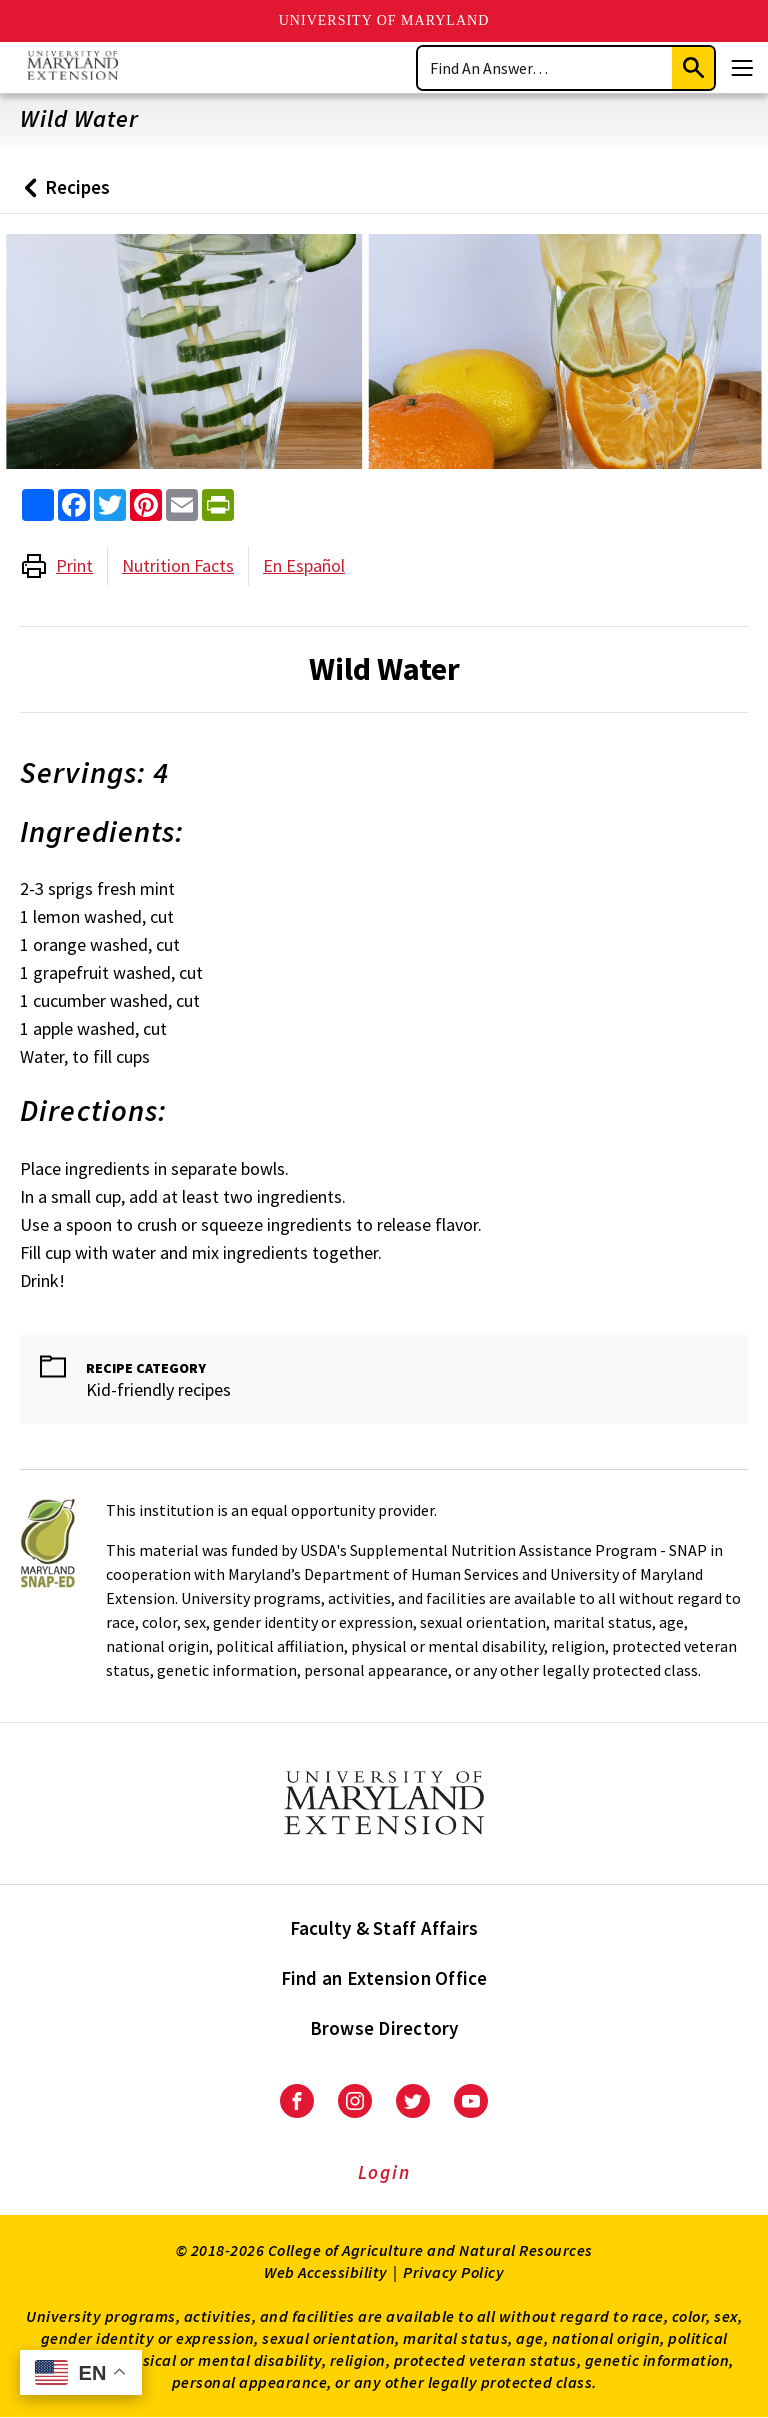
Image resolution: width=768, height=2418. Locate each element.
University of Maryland (384, 20)
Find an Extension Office (384, 1978)
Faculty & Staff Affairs (384, 1928)
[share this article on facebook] (74, 505)
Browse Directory (384, 2028)
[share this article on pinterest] (146, 505)
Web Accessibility (326, 2272)
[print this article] (218, 505)
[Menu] (742, 68)
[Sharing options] (38, 505)
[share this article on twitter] (110, 505)
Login (384, 2172)
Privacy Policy (453, 2272)
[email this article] (182, 505)
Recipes (62, 194)
